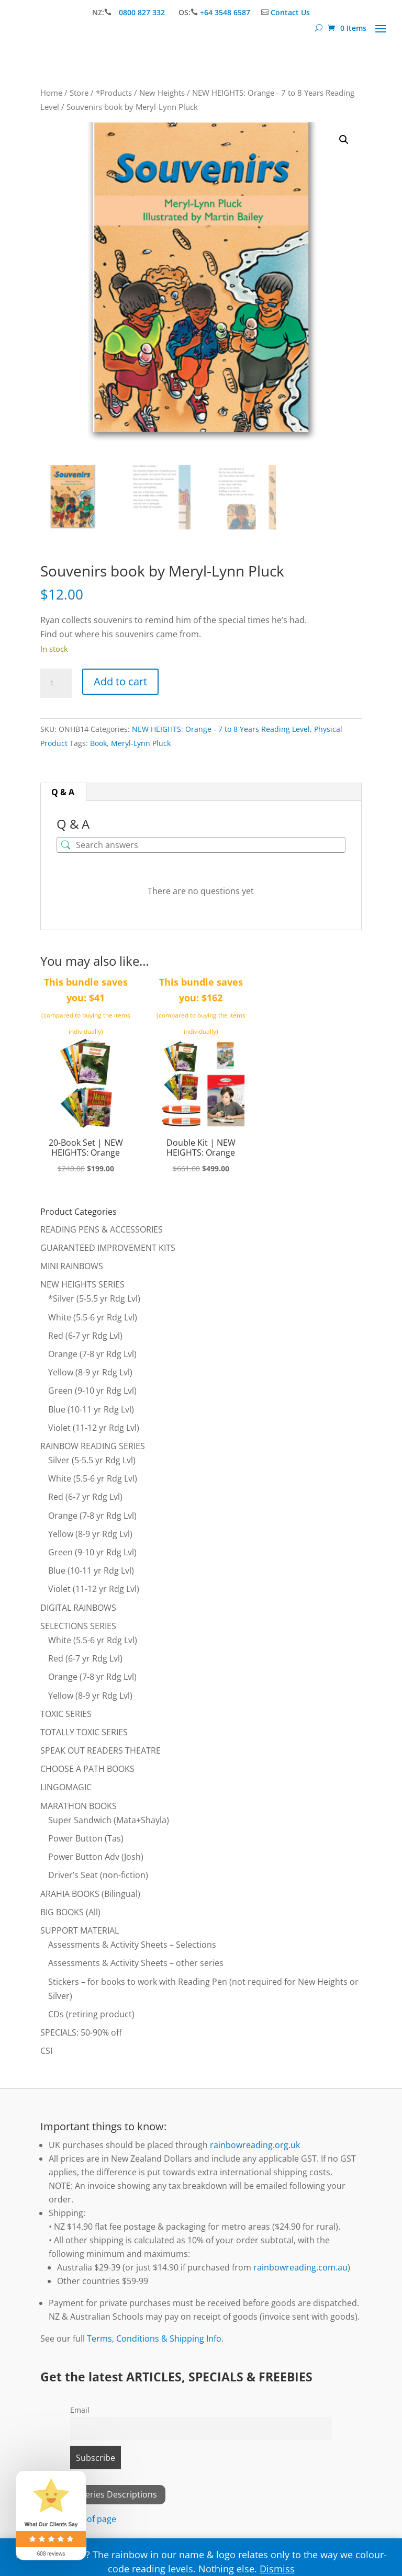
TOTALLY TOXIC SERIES (84, 1732)
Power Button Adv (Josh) (95, 1856)
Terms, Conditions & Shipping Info (154, 2338)
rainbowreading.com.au (300, 2267)
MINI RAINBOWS (71, 1266)
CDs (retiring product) (91, 2014)
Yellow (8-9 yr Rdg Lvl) (90, 1372)
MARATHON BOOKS (78, 1806)
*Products (114, 92)
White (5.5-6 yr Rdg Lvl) (92, 1317)
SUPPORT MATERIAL (79, 1930)
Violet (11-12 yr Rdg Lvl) (93, 1427)
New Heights (162, 92)
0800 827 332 (143, 12)
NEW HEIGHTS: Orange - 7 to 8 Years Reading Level (221, 729)
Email (80, 2410)
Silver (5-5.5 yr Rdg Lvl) (92, 1460)
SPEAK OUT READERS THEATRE (100, 1750)
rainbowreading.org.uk (255, 2145)
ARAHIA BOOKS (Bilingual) (90, 1894)
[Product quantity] (56, 683)
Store (79, 92)
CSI (46, 2051)
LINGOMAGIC (66, 1787)
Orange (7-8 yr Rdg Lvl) (92, 1354)
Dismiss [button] (277, 2568)
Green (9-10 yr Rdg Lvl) (92, 1390)
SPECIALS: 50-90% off (81, 2032)
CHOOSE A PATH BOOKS (87, 1769)
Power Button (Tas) (86, 1838)
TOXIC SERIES (66, 1714)
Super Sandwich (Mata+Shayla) (108, 1820)
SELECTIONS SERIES (78, 1626)
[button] (343, 139)
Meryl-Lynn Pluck (141, 743)
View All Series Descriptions (103, 2494)
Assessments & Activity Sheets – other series (136, 1963)
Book (98, 743)
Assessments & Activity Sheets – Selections (132, 1944)
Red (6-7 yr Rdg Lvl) (85, 1335)
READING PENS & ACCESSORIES (101, 1229)
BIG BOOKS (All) (70, 1912)
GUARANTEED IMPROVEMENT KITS (107, 1247)
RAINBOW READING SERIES (92, 1446)
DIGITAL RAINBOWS (78, 1607)
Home (51, 92)
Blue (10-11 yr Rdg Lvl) (91, 1409)
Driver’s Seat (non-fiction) (98, 1875)
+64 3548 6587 (225, 12)
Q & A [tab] (62, 792)
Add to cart (120, 681)
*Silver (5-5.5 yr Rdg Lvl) (94, 1298)
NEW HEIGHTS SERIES (82, 1284)
